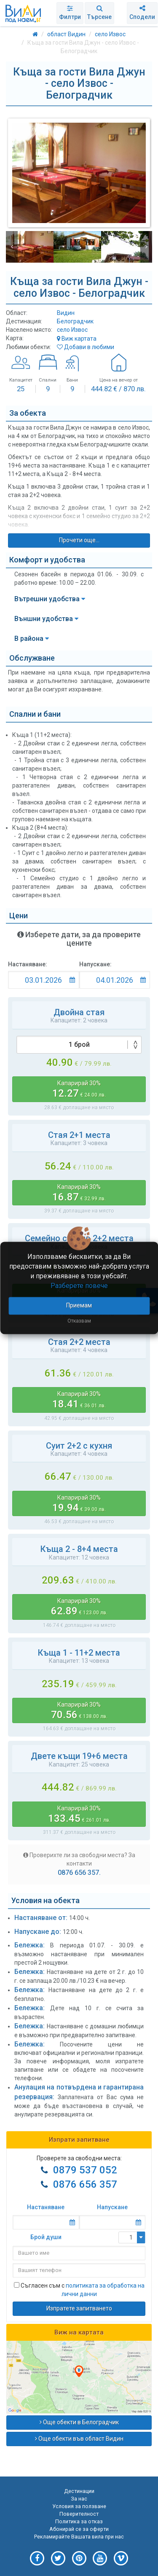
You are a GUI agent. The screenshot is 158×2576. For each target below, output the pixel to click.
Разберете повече (79, 1286)
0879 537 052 (85, 2170)
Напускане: (95, 964)
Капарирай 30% (79, 1089)
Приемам (79, 1305)
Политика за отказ (79, 2521)
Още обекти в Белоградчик (79, 2422)
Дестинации (79, 2491)
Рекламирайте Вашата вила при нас (79, 2536)
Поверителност (79, 2514)
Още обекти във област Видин (79, 2438)
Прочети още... (79, 540)
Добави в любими (85, 347)
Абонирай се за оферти (79, 2529)
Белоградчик (75, 321)
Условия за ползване (79, 2506)
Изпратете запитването (79, 2308)
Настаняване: (27, 964)
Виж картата (76, 338)
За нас (79, 2498)
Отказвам (79, 1321)
